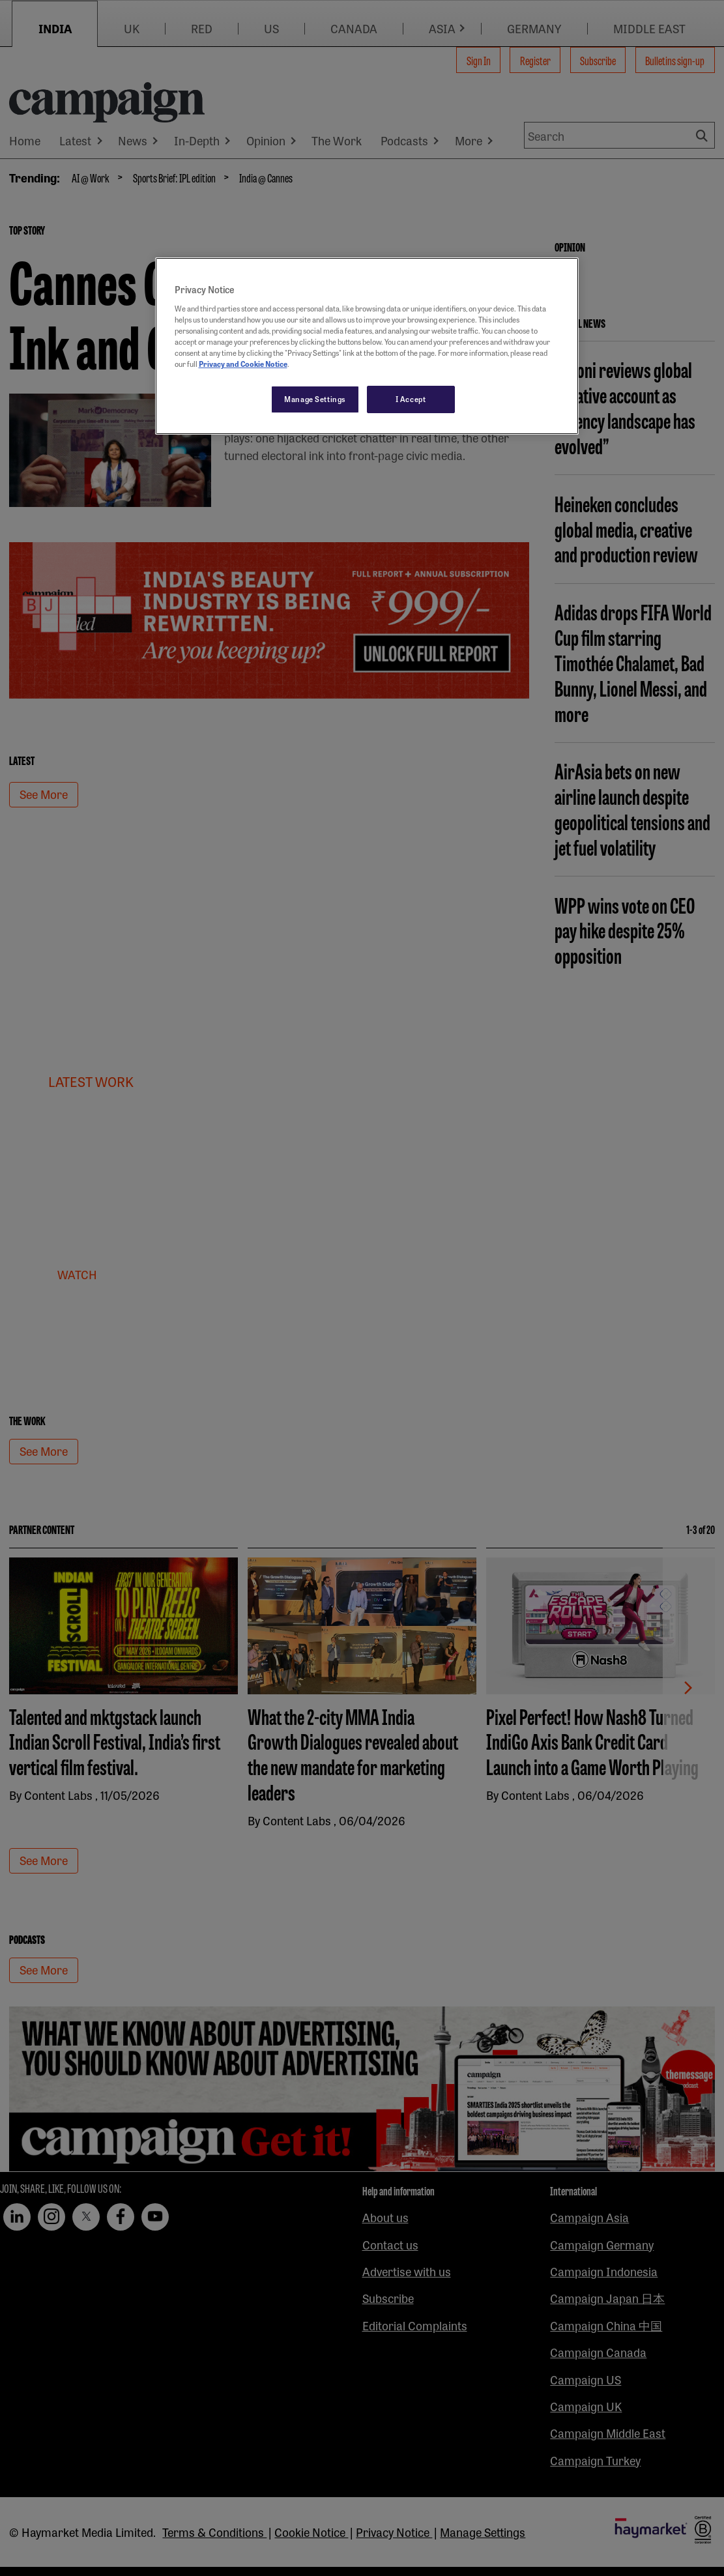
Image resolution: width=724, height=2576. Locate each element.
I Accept (411, 399)
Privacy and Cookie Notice (243, 363)
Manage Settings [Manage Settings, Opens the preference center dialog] (315, 399)
